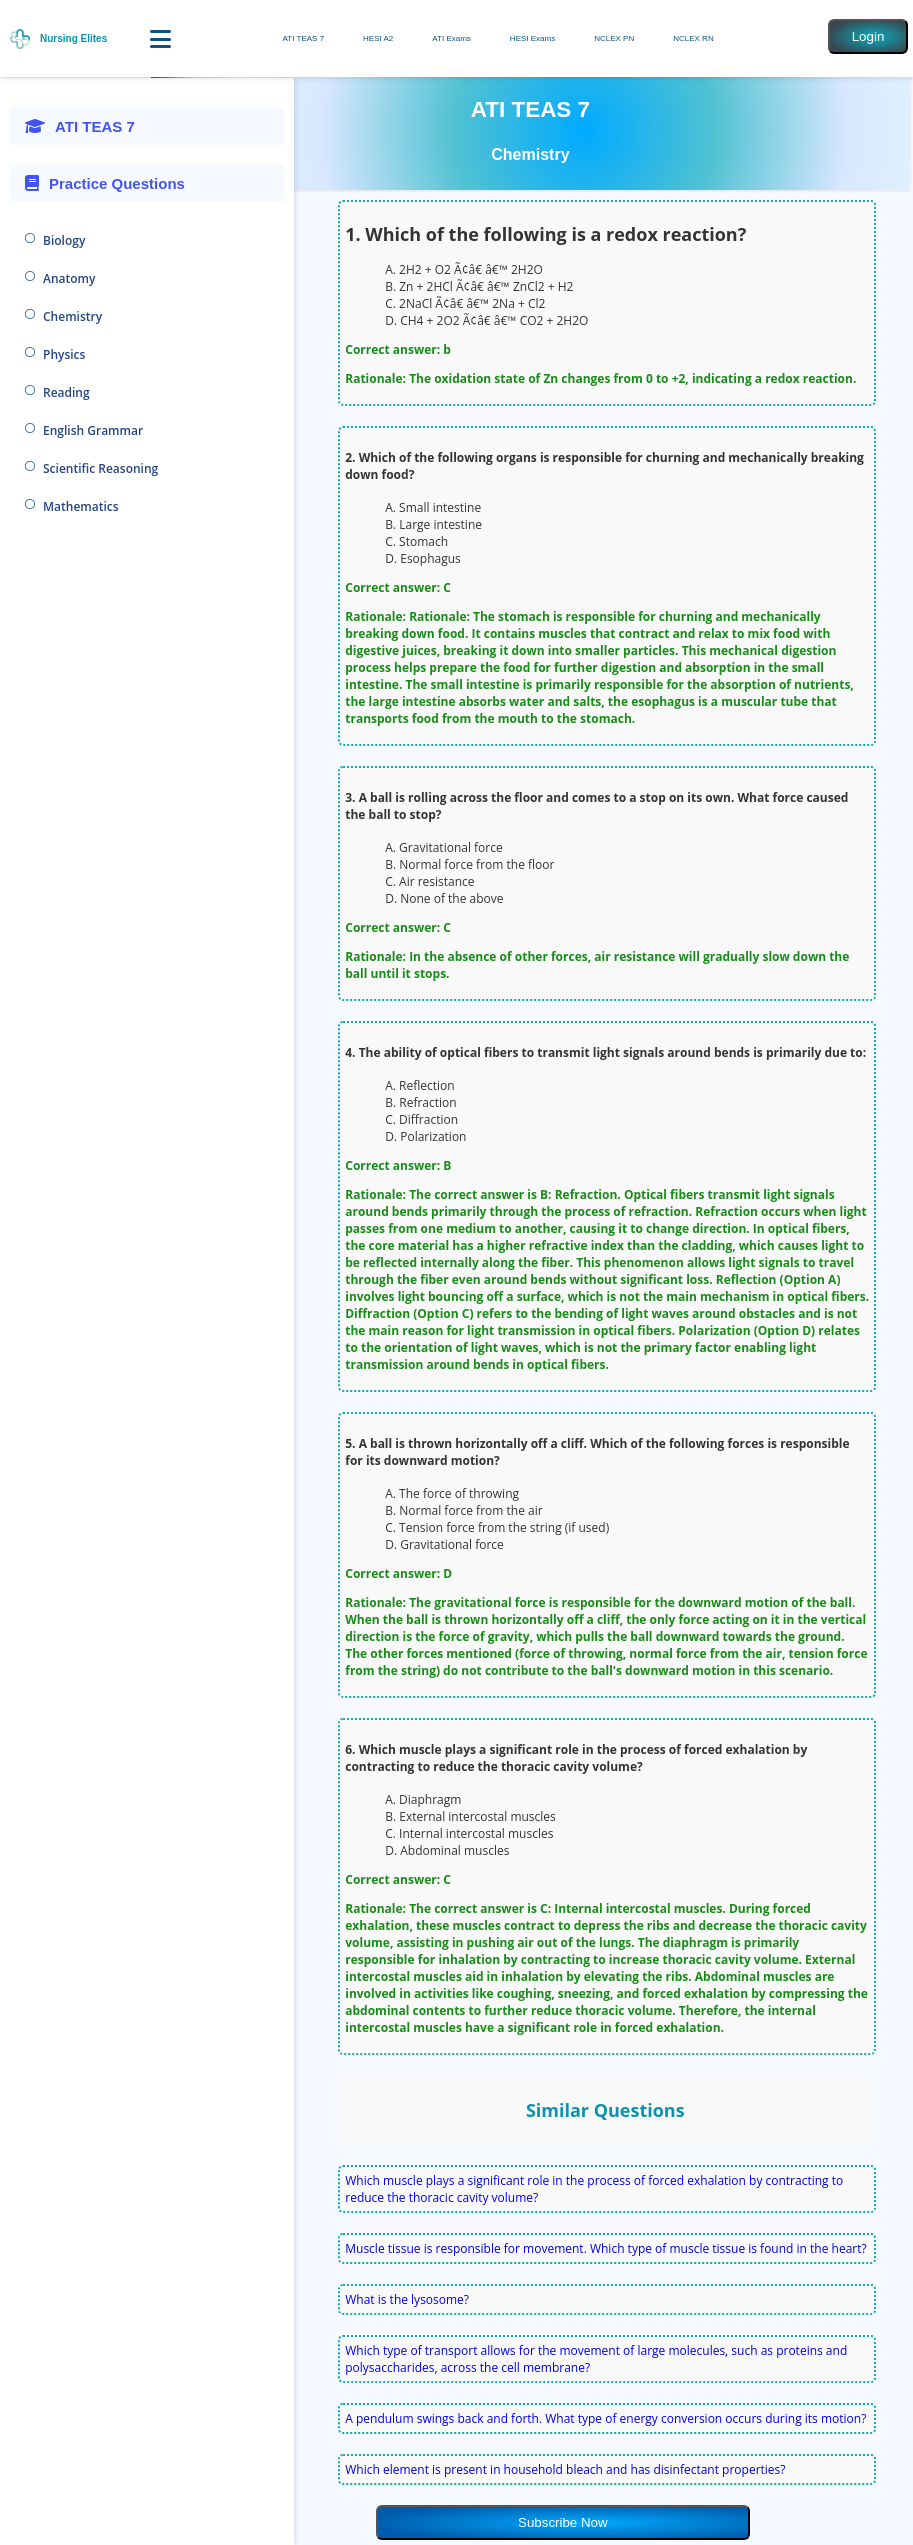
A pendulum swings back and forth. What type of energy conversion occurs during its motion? (605, 2418)
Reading (66, 392)
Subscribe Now (563, 2522)
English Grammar (93, 430)
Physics (64, 354)
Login (868, 36)
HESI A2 (378, 38)
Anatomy (69, 278)
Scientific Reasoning (100, 468)
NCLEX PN (614, 38)
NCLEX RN (693, 38)
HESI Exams (532, 38)
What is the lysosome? (407, 2299)
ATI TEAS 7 (304, 38)
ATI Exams (451, 38)
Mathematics (81, 506)
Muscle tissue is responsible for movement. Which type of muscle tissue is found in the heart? (605, 2248)
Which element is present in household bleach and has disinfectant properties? (565, 2469)
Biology (64, 240)
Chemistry (72, 316)
